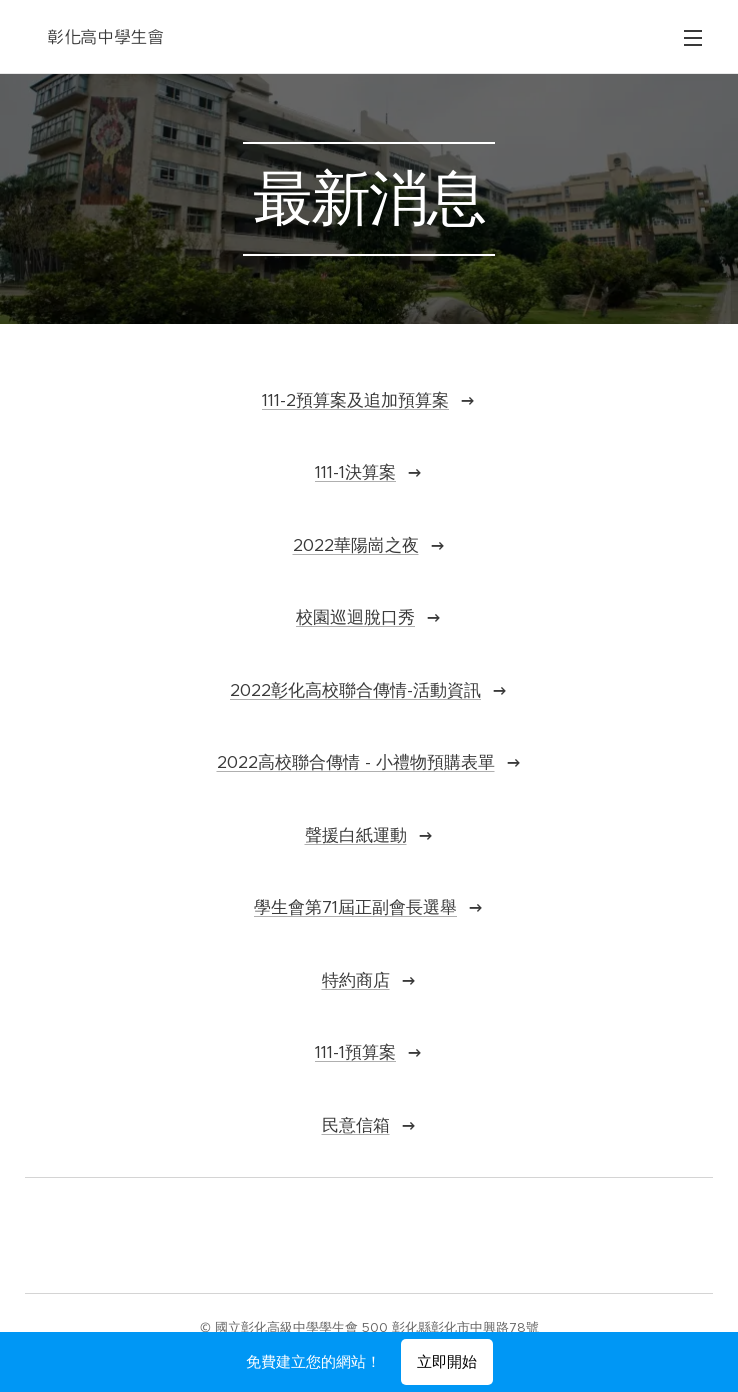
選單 (693, 38)
